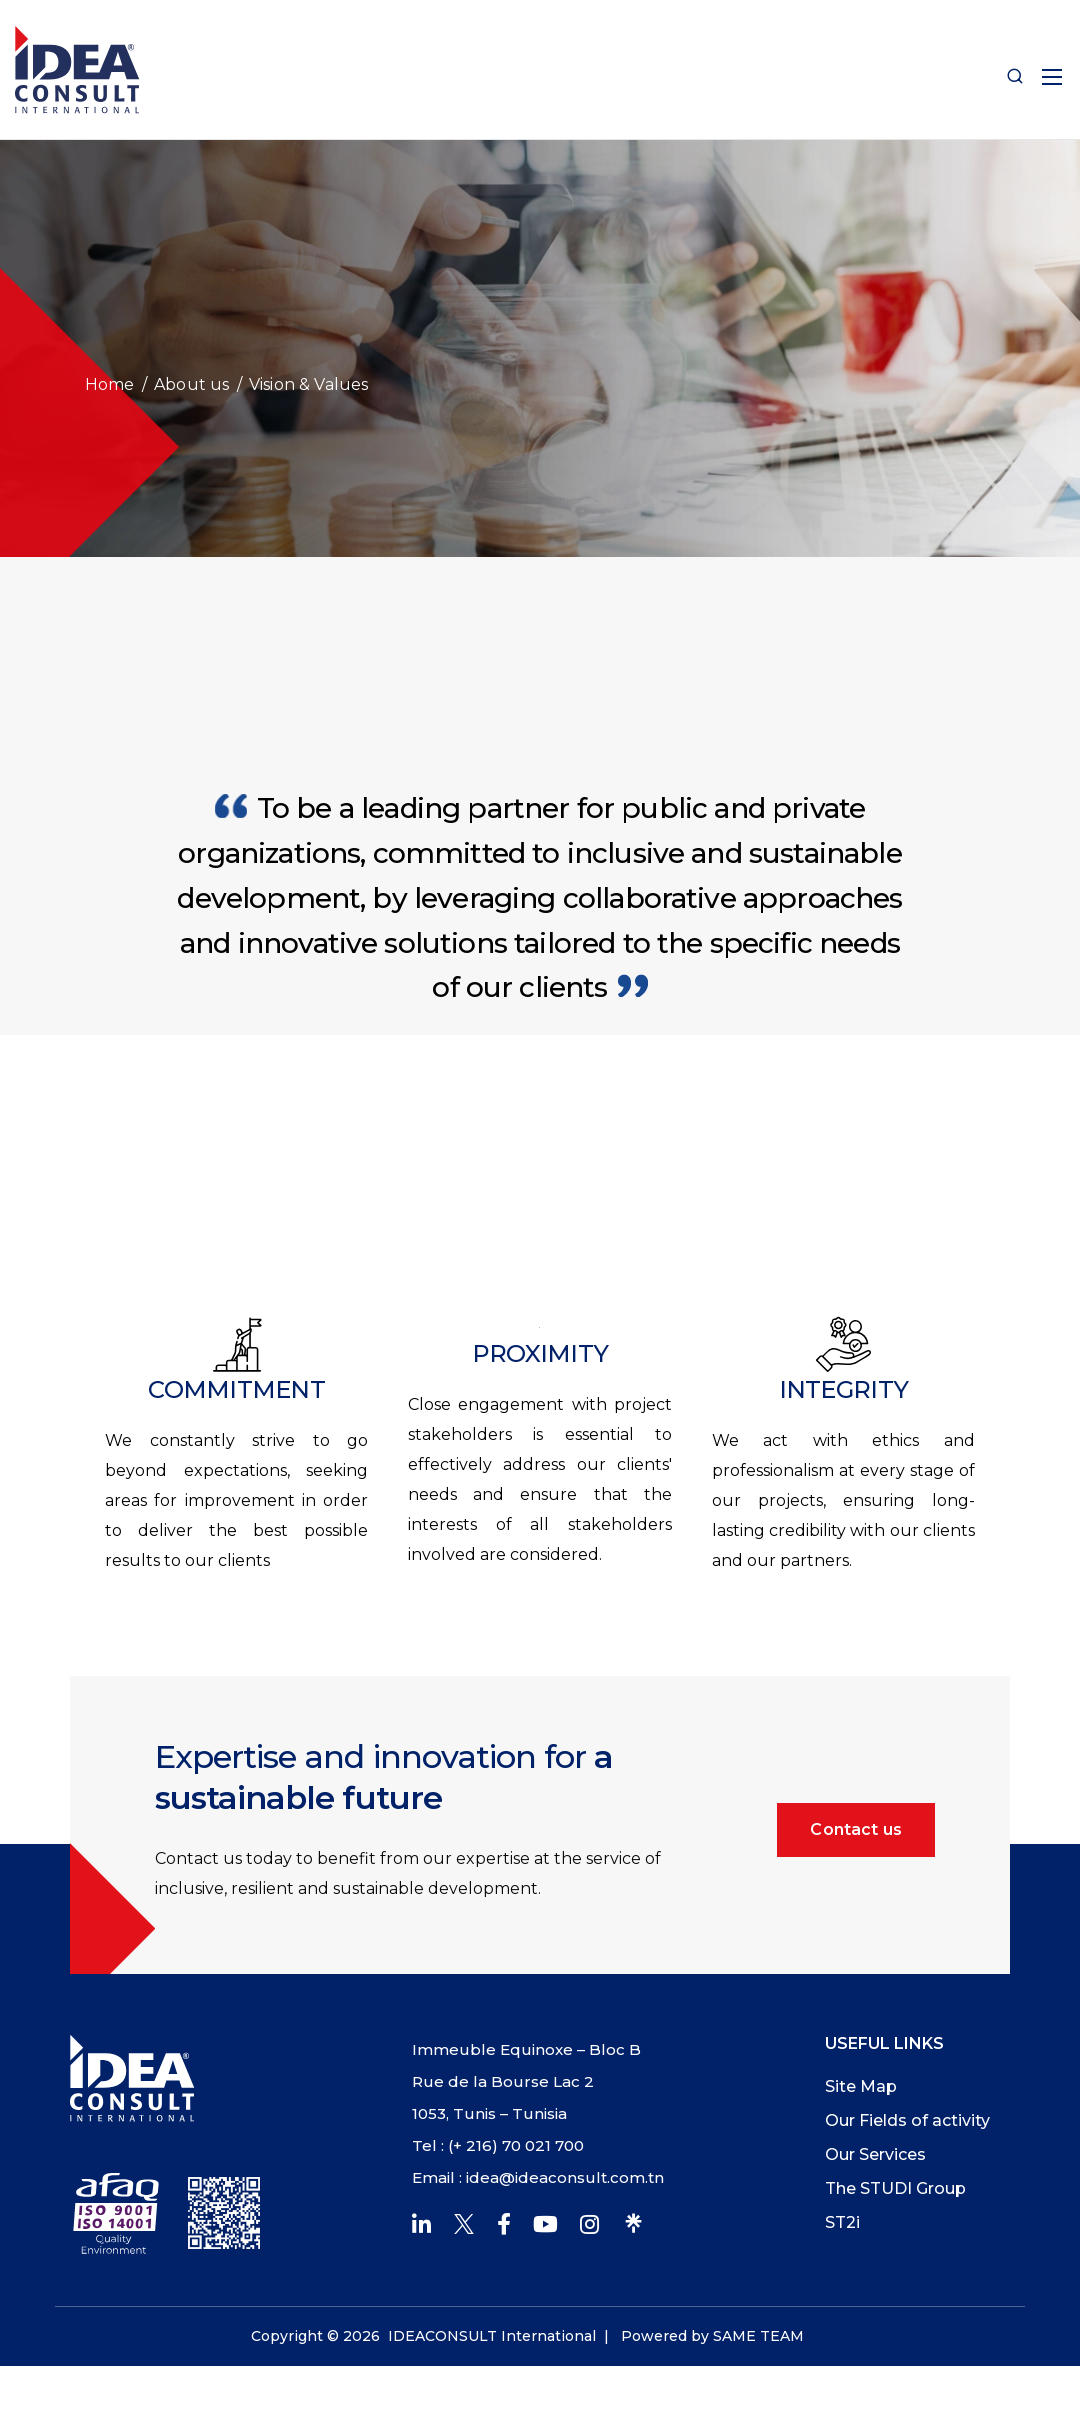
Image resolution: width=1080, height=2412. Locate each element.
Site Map (861, 2086)
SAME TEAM (758, 2336)
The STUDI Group (895, 2188)
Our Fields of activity (907, 2120)
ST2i (842, 2222)
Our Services (875, 2154)
